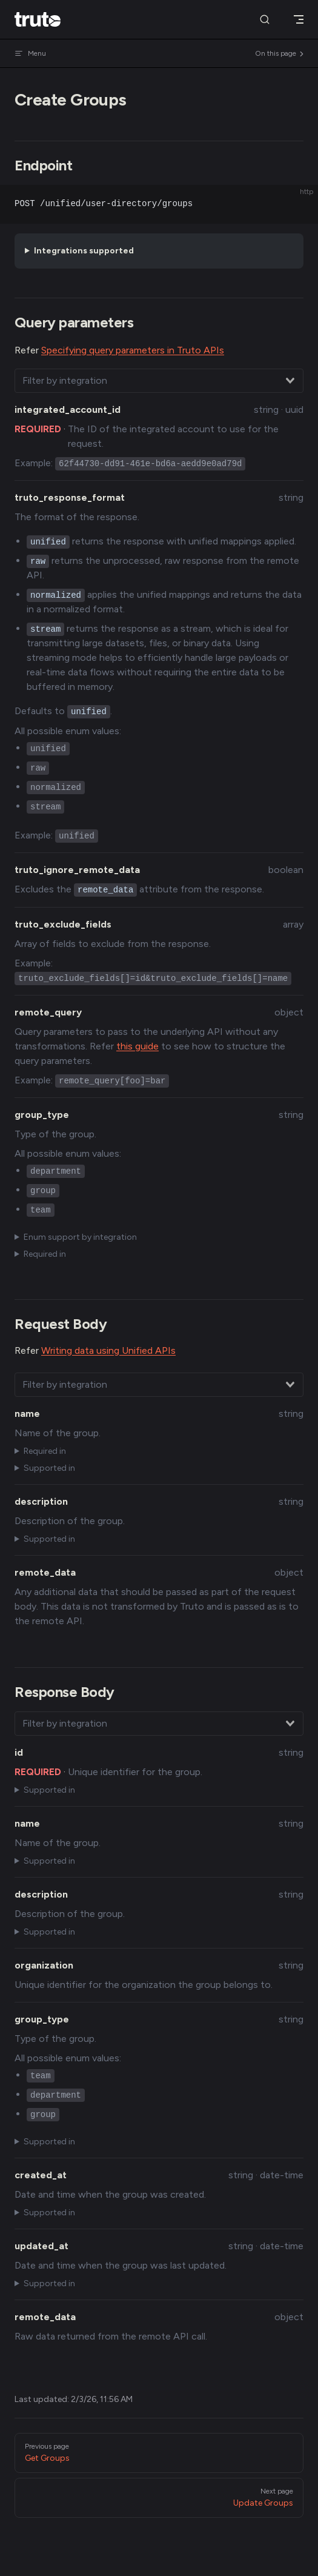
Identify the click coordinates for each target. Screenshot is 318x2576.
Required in (45, 1254)
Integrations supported (84, 251)
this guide (137, 1046)
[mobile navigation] (298, 19)
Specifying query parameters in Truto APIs (132, 350)
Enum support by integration (80, 1237)
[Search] (264, 19)
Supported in (49, 1468)
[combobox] (159, 381)
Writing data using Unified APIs (108, 1350)
